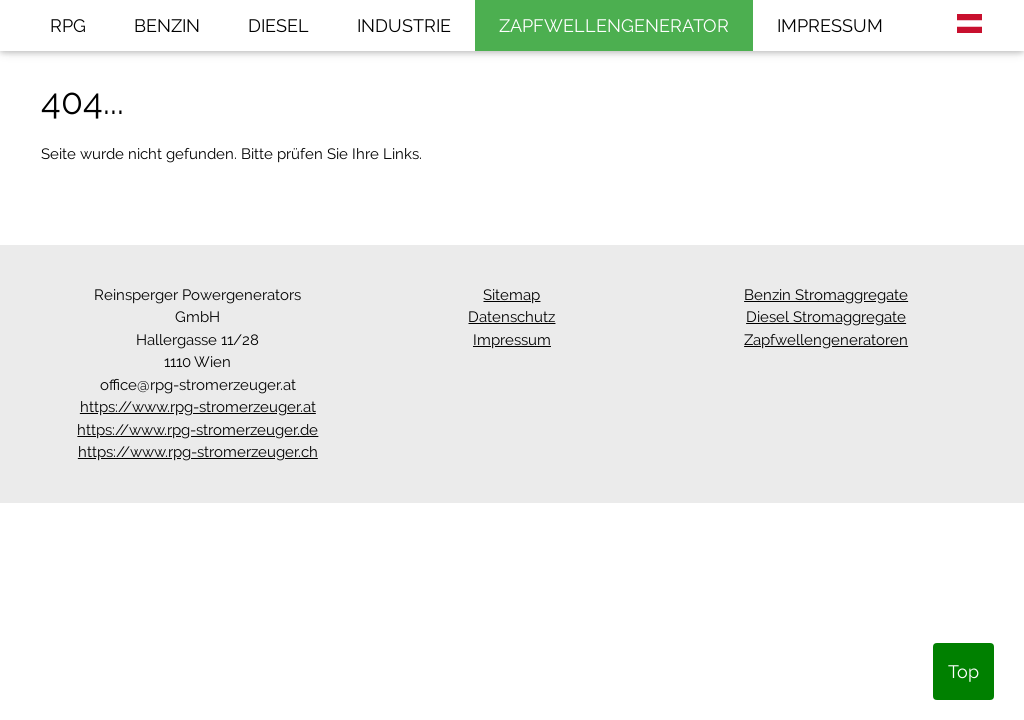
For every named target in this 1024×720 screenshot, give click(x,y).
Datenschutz (511, 317)
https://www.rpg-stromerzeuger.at (198, 407)
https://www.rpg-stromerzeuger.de (197, 430)
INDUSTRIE (404, 25)
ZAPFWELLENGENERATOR (614, 25)
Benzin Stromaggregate (826, 295)
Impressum (512, 340)
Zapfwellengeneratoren (826, 340)
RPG (68, 25)
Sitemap (511, 295)
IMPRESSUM (830, 25)
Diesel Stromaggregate (826, 317)
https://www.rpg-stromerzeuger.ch (198, 452)
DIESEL (278, 25)
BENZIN (167, 25)
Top (963, 671)
